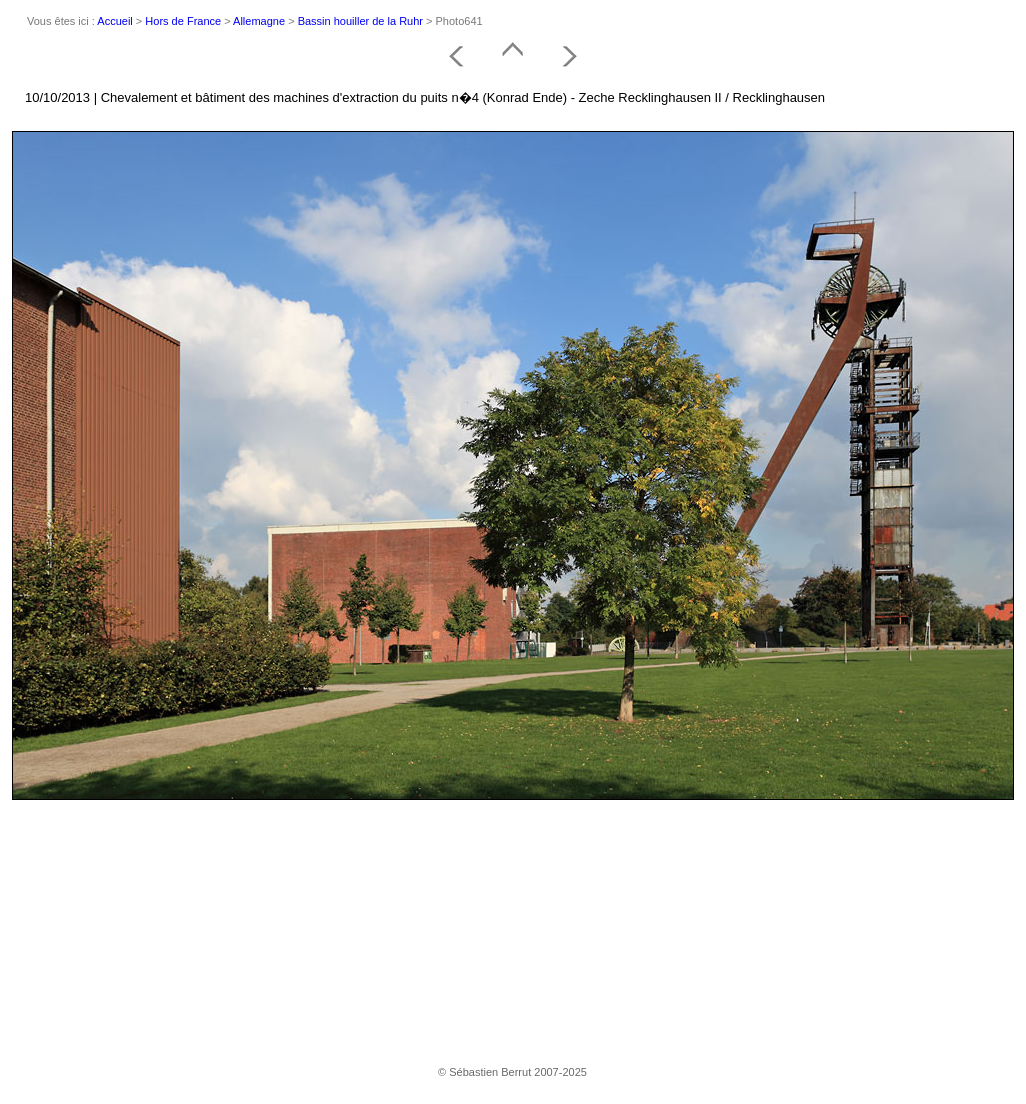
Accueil (114, 21)
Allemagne (259, 21)
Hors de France (183, 21)
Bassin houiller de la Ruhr (360, 21)
